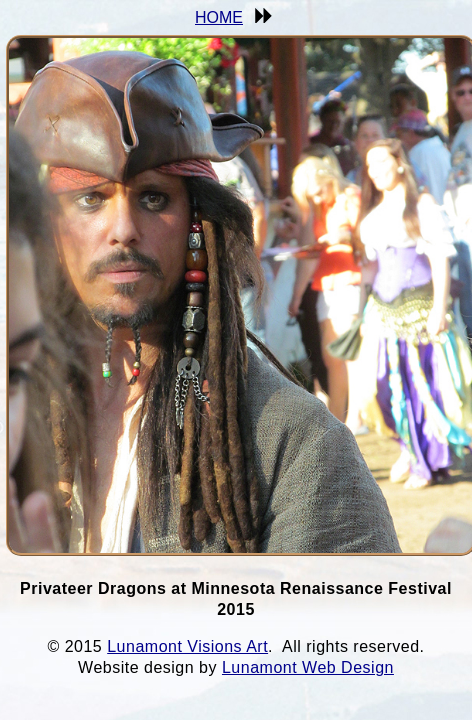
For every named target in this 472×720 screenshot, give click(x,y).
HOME (219, 17)
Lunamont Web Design (308, 667)
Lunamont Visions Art (187, 646)
